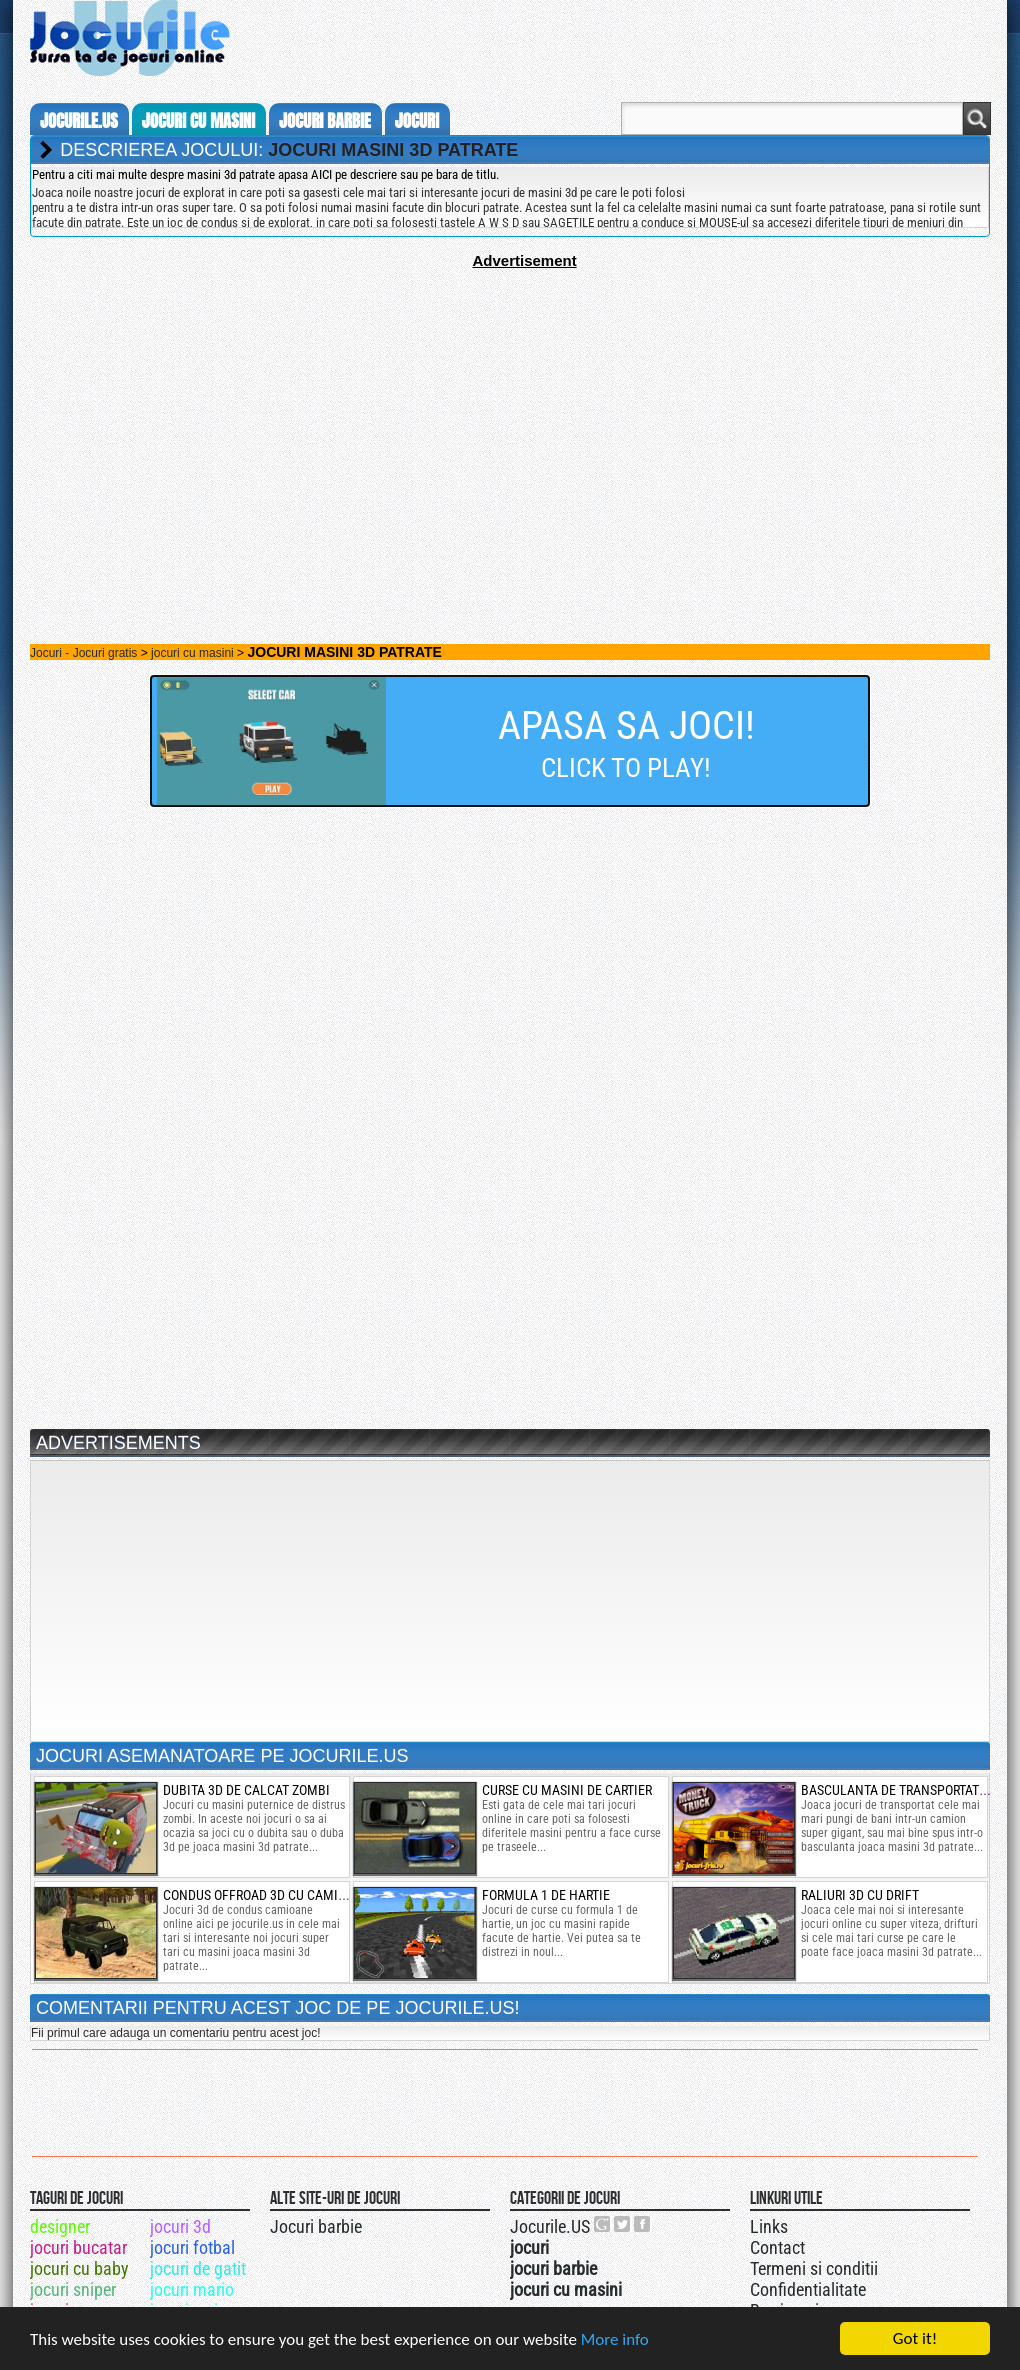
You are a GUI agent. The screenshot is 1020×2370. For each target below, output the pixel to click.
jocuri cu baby (79, 2268)
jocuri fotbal (192, 2247)
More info (615, 2339)
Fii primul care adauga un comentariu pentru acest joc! (175, 2033)
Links (769, 2226)
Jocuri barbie (316, 2226)
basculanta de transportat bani (906, 1790)
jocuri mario (192, 2289)
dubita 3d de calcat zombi (246, 1790)
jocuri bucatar (78, 2247)
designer (60, 2226)
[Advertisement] (510, 409)
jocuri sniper (73, 2289)
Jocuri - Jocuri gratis (83, 653)
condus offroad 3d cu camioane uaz (279, 1895)
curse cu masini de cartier (567, 1790)
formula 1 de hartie (546, 1895)
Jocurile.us (79, 121)
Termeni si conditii (814, 2268)
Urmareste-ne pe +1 (603, 2224)
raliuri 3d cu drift (860, 1895)
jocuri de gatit (198, 2268)
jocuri (417, 121)
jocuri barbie (325, 121)
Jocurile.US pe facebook (643, 2224)
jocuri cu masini (198, 121)
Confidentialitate (808, 2289)
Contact (777, 2247)
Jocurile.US (550, 2226)
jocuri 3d (180, 2226)
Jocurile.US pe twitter (623, 2224)
